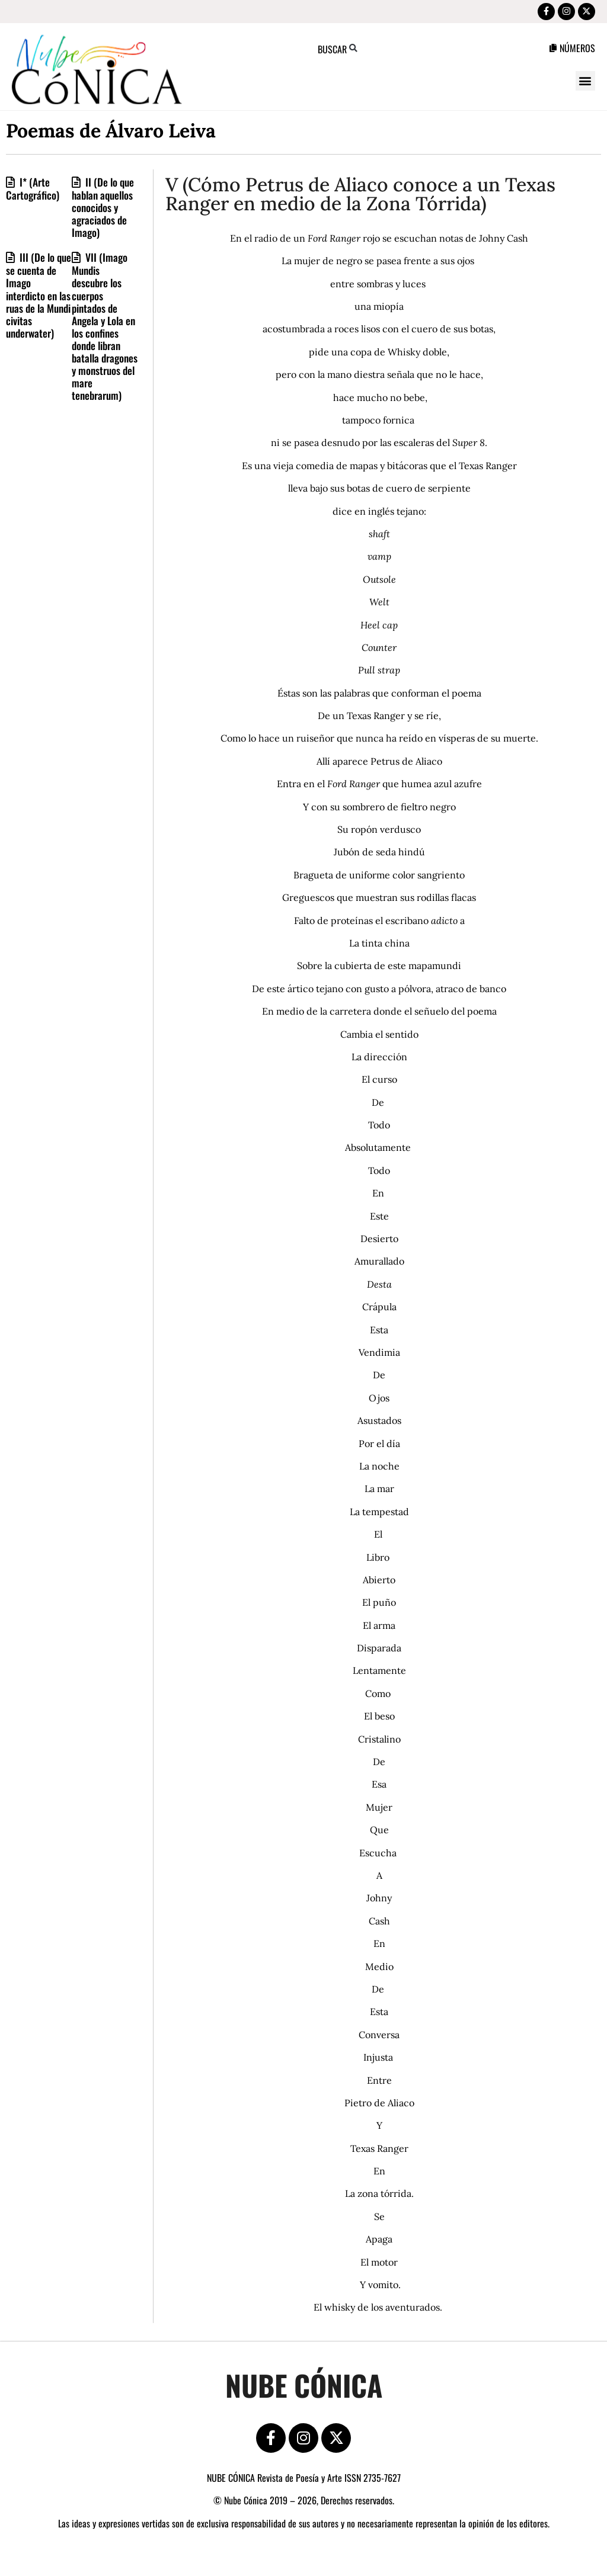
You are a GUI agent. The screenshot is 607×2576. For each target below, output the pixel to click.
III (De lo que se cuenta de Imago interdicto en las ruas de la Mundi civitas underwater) (38, 299)
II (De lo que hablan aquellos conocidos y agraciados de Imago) (103, 211)
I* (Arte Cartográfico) (32, 192)
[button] (585, 85)
